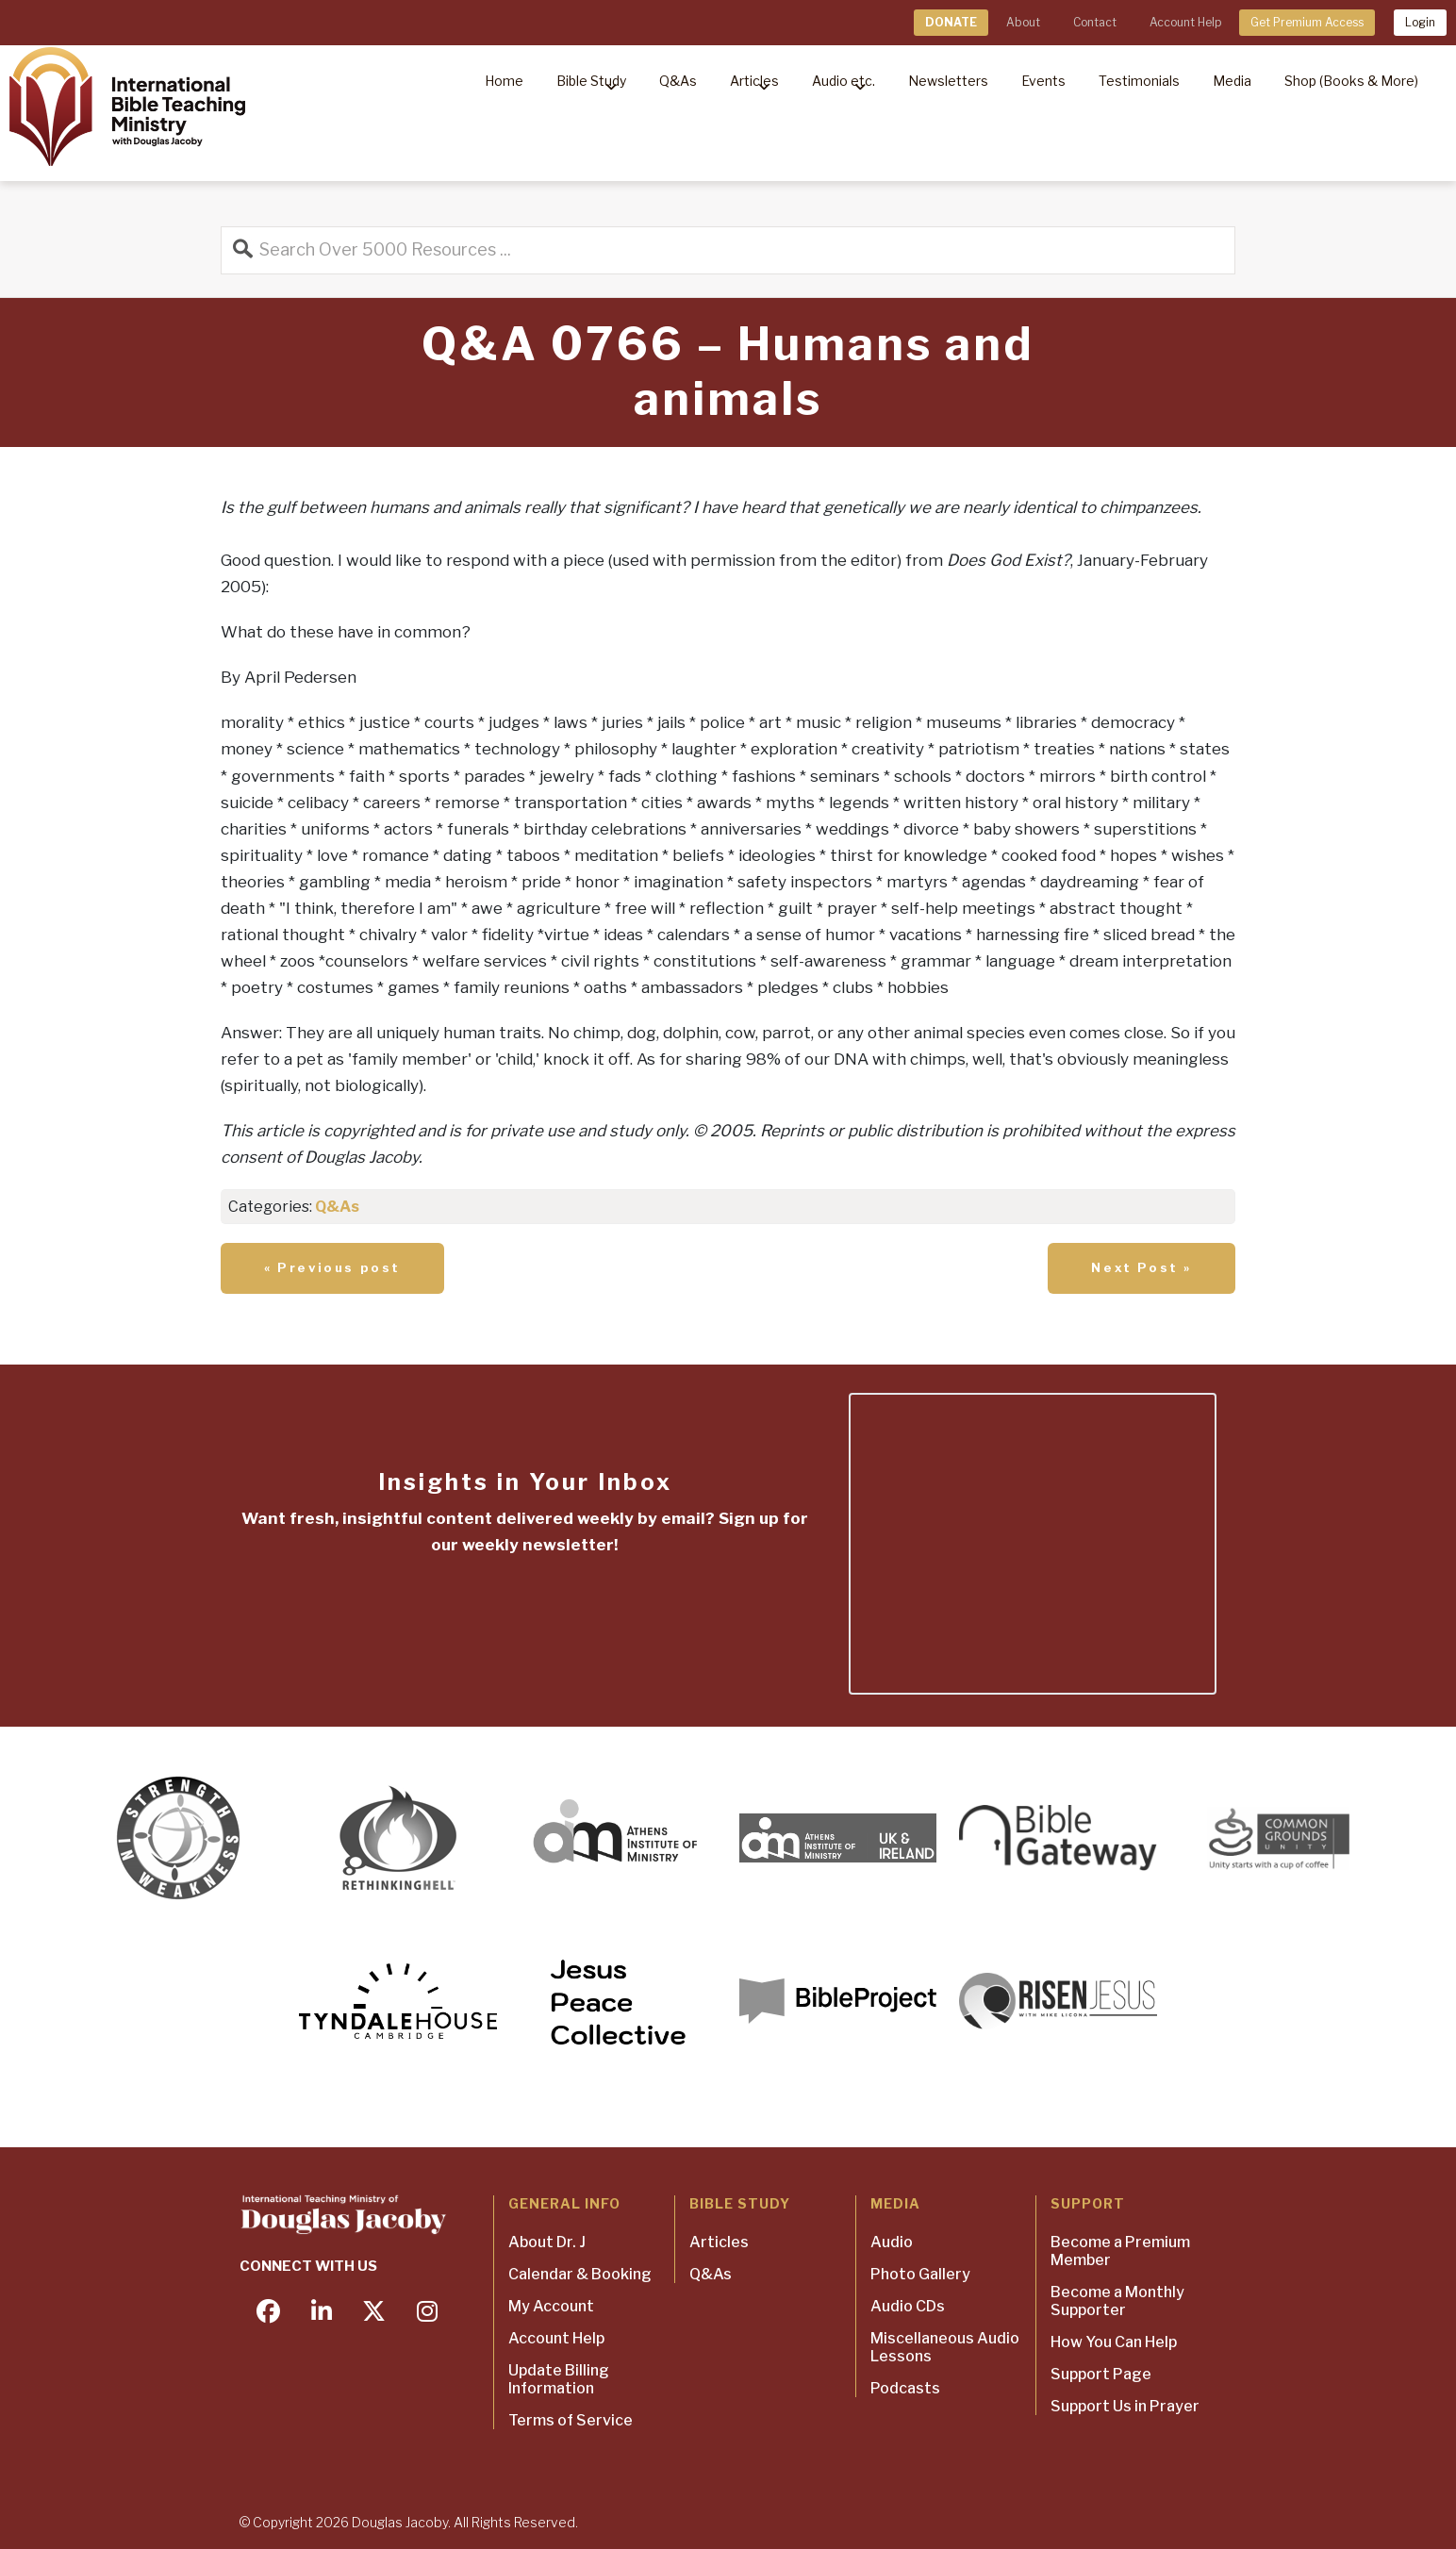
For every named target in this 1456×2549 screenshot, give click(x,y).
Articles (719, 2242)
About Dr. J (547, 2242)
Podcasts (905, 2388)
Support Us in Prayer (1125, 2406)
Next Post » (1141, 1267)
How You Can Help (1114, 2342)
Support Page (1101, 2374)
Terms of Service (570, 2420)
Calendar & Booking (580, 2274)
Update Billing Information (558, 2379)
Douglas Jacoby (400, 2522)
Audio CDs (907, 2306)
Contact (1095, 22)
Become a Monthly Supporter (1117, 2301)
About (1023, 22)
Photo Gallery (920, 2274)
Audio (891, 2242)
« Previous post (332, 1267)
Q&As (337, 1207)
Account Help (1185, 22)
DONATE (951, 22)
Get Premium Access (1307, 22)
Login (1420, 22)
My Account (551, 2306)
